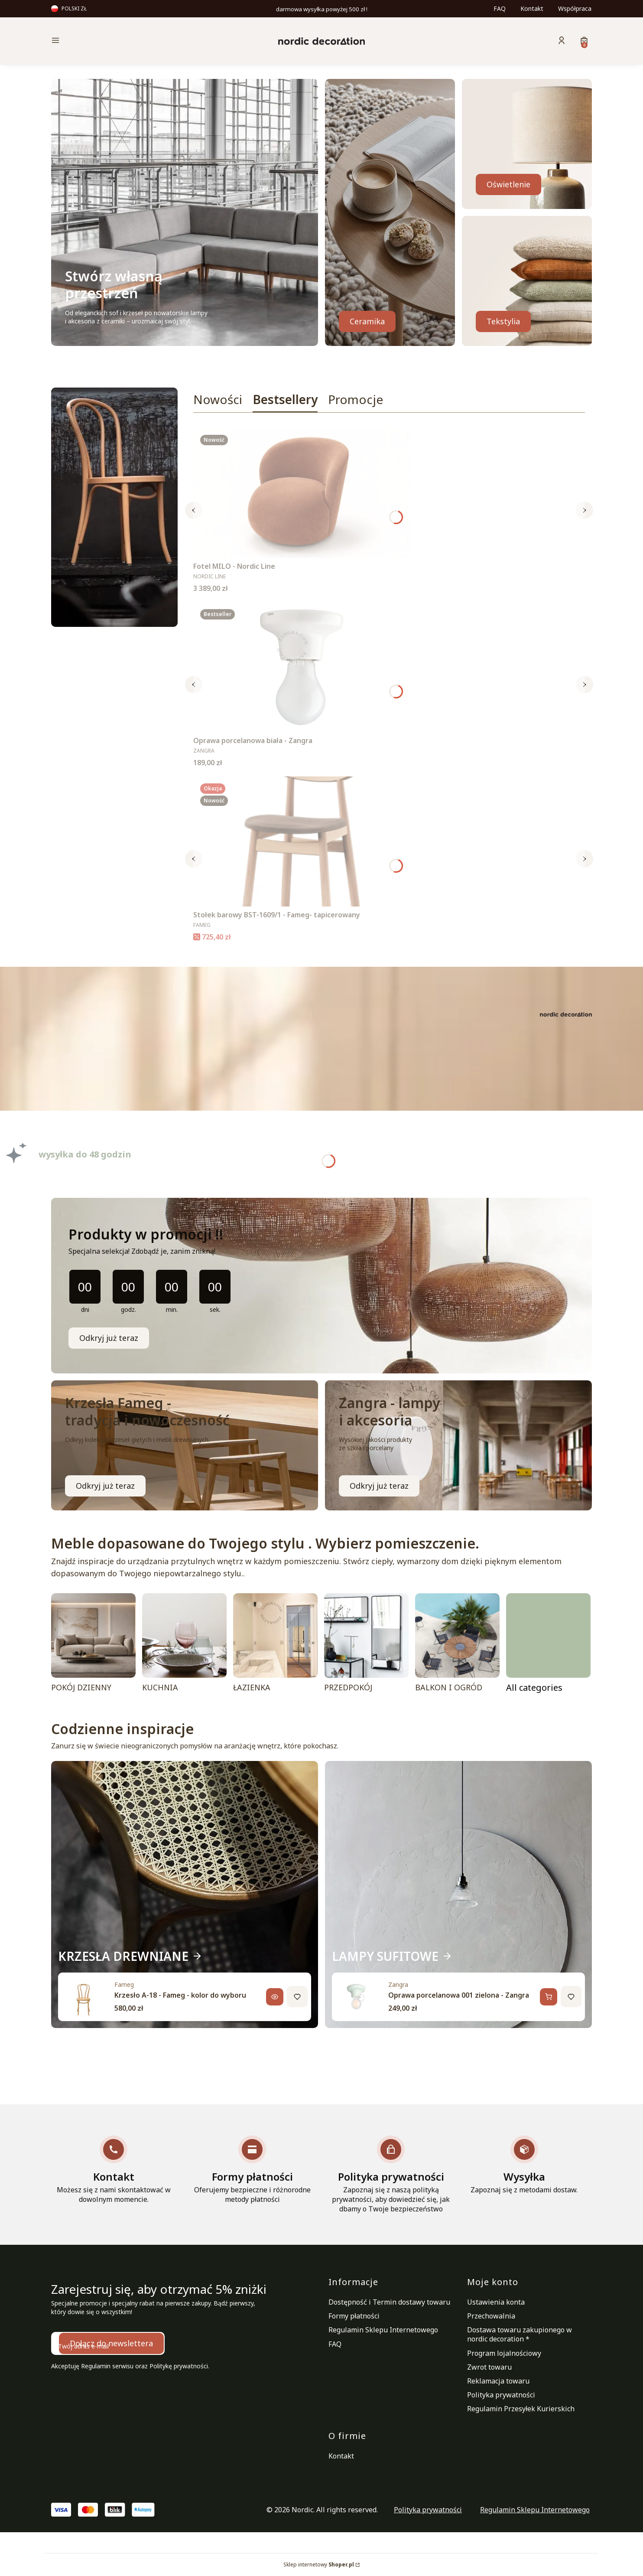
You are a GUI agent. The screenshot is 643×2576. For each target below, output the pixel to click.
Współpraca (574, 8)
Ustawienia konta (496, 2302)
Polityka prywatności (501, 2395)
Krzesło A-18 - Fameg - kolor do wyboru (180, 1995)
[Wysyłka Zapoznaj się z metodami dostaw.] (524, 2165)
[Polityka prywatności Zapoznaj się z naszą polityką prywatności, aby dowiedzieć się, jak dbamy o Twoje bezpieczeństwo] (390, 2174)
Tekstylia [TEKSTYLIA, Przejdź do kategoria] (503, 321)
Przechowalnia (491, 2316)
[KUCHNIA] (184, 1644)
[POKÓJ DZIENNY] (93, 1644)
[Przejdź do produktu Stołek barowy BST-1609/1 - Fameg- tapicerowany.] (301, 841)
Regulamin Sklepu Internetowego (383, 2330)
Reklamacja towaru (498, 2381)
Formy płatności (354, 2316)
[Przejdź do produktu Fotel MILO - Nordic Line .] (301, 493)
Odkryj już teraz (108, 1338)
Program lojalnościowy (504, 2353)
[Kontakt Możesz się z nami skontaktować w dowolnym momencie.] (113, 2170)
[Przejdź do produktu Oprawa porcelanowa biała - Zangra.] (301, 667)
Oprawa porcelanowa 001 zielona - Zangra (458, 1995)
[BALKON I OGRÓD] (457, 1644)
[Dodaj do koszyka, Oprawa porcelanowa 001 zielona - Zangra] (548, 1996)
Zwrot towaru (489, 2367)
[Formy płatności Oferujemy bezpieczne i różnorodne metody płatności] (252, 2170)
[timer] (321, 1285)
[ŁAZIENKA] (275, 1644)
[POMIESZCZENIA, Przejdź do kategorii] (548, 1644)
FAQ (500, 8)
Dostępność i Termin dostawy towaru (389, 2302)
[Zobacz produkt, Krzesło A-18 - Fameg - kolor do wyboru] (274, 1996)
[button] (115, 41)
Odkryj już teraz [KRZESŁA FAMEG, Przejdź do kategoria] (105, 1485)
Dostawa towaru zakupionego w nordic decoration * (519, 2334)
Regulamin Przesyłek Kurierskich (521, 2408)
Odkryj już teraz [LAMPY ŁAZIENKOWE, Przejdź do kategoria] (379, 1485)
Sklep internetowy (318, 2564)
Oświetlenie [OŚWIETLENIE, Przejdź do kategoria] (508, 184)
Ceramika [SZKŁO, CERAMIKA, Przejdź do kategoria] (367, 321)
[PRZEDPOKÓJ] (366, 1644)
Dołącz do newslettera (111, 2343)
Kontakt (531, 8)
